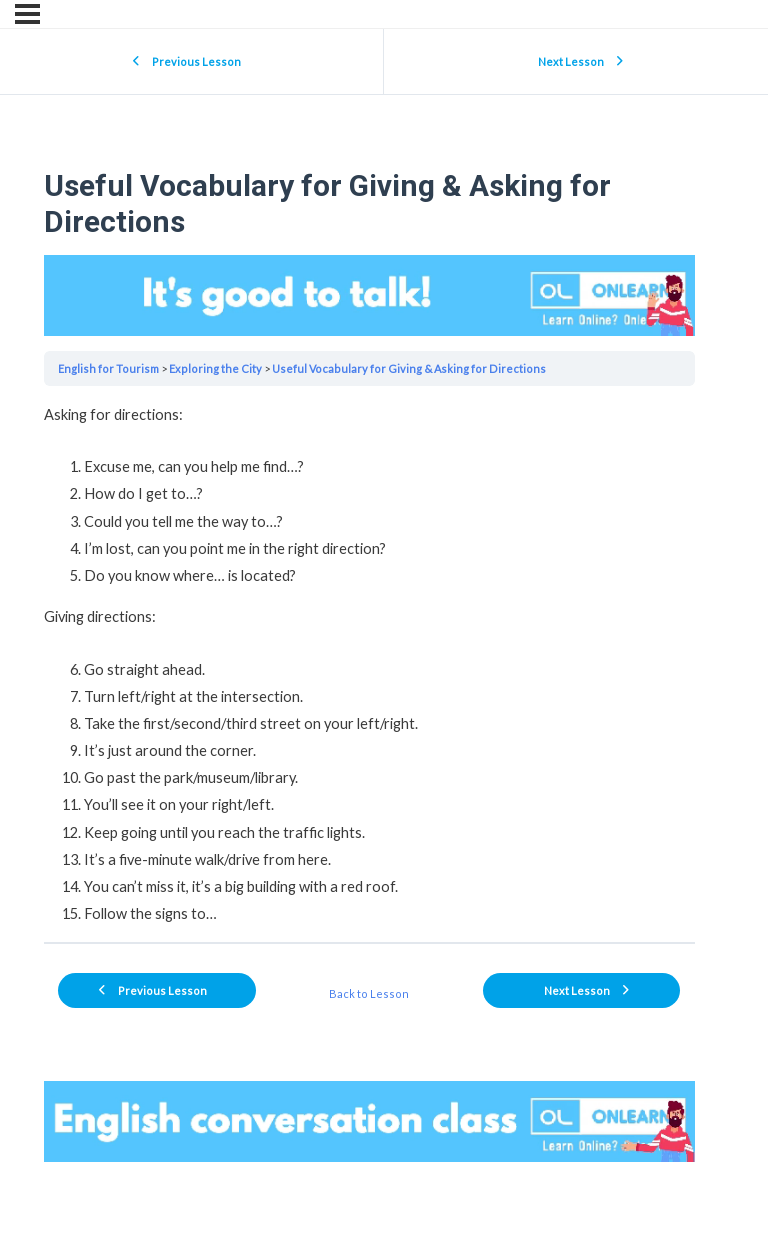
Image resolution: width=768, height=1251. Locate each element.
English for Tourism (108, 368)
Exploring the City (215, 368)
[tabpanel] (369, 664)
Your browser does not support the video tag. (369, 295)
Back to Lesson (369, 993)
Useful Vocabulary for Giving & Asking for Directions (409, 368)
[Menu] (27, 14)
